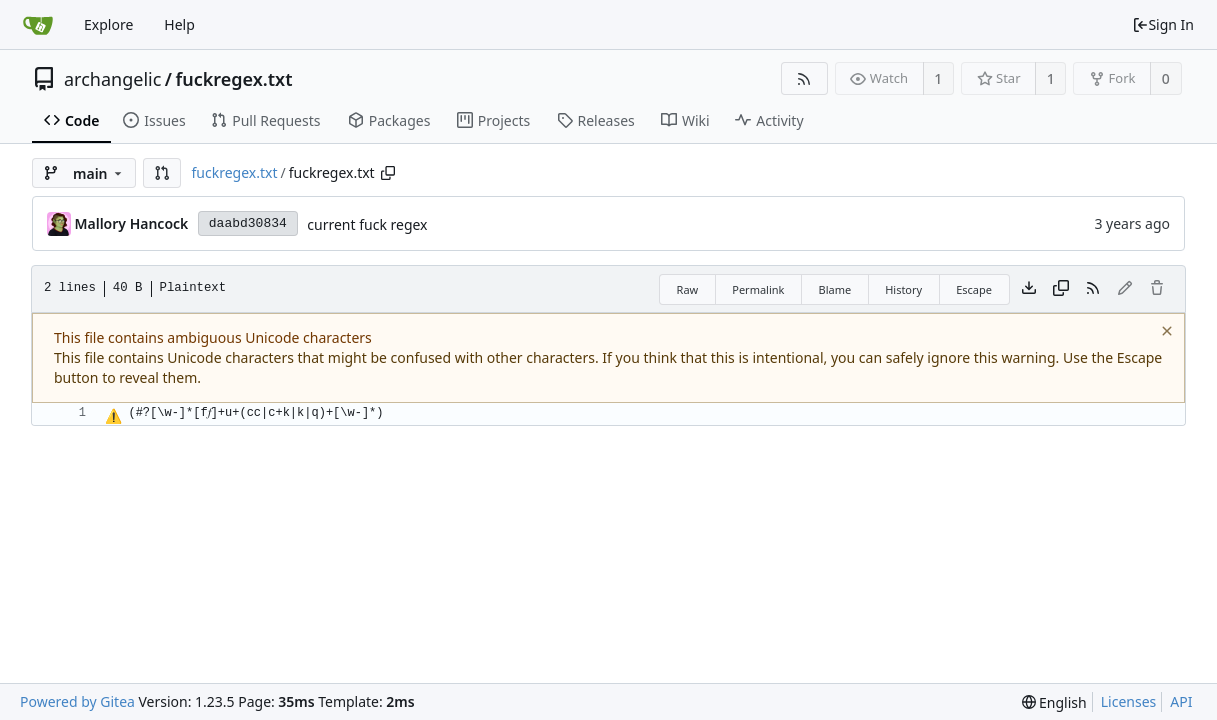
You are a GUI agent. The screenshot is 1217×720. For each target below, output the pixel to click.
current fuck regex (367, 224)
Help (179, 24)
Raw (688, 289)
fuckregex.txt (234, 79)
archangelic (112, 79)
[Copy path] (388, 173)
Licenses (1129, 701)
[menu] (1054, 702)
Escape (974, 289)
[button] (162, 173)
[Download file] (1029, 289)
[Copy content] (1061, 289)
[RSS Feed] (804, 78)
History (903, 289)
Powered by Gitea (77, 701)
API (1181, 701)
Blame (834, 289)
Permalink (758, 289)
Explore (108, 24)
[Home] (38, 25)
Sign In (1163, 24)
